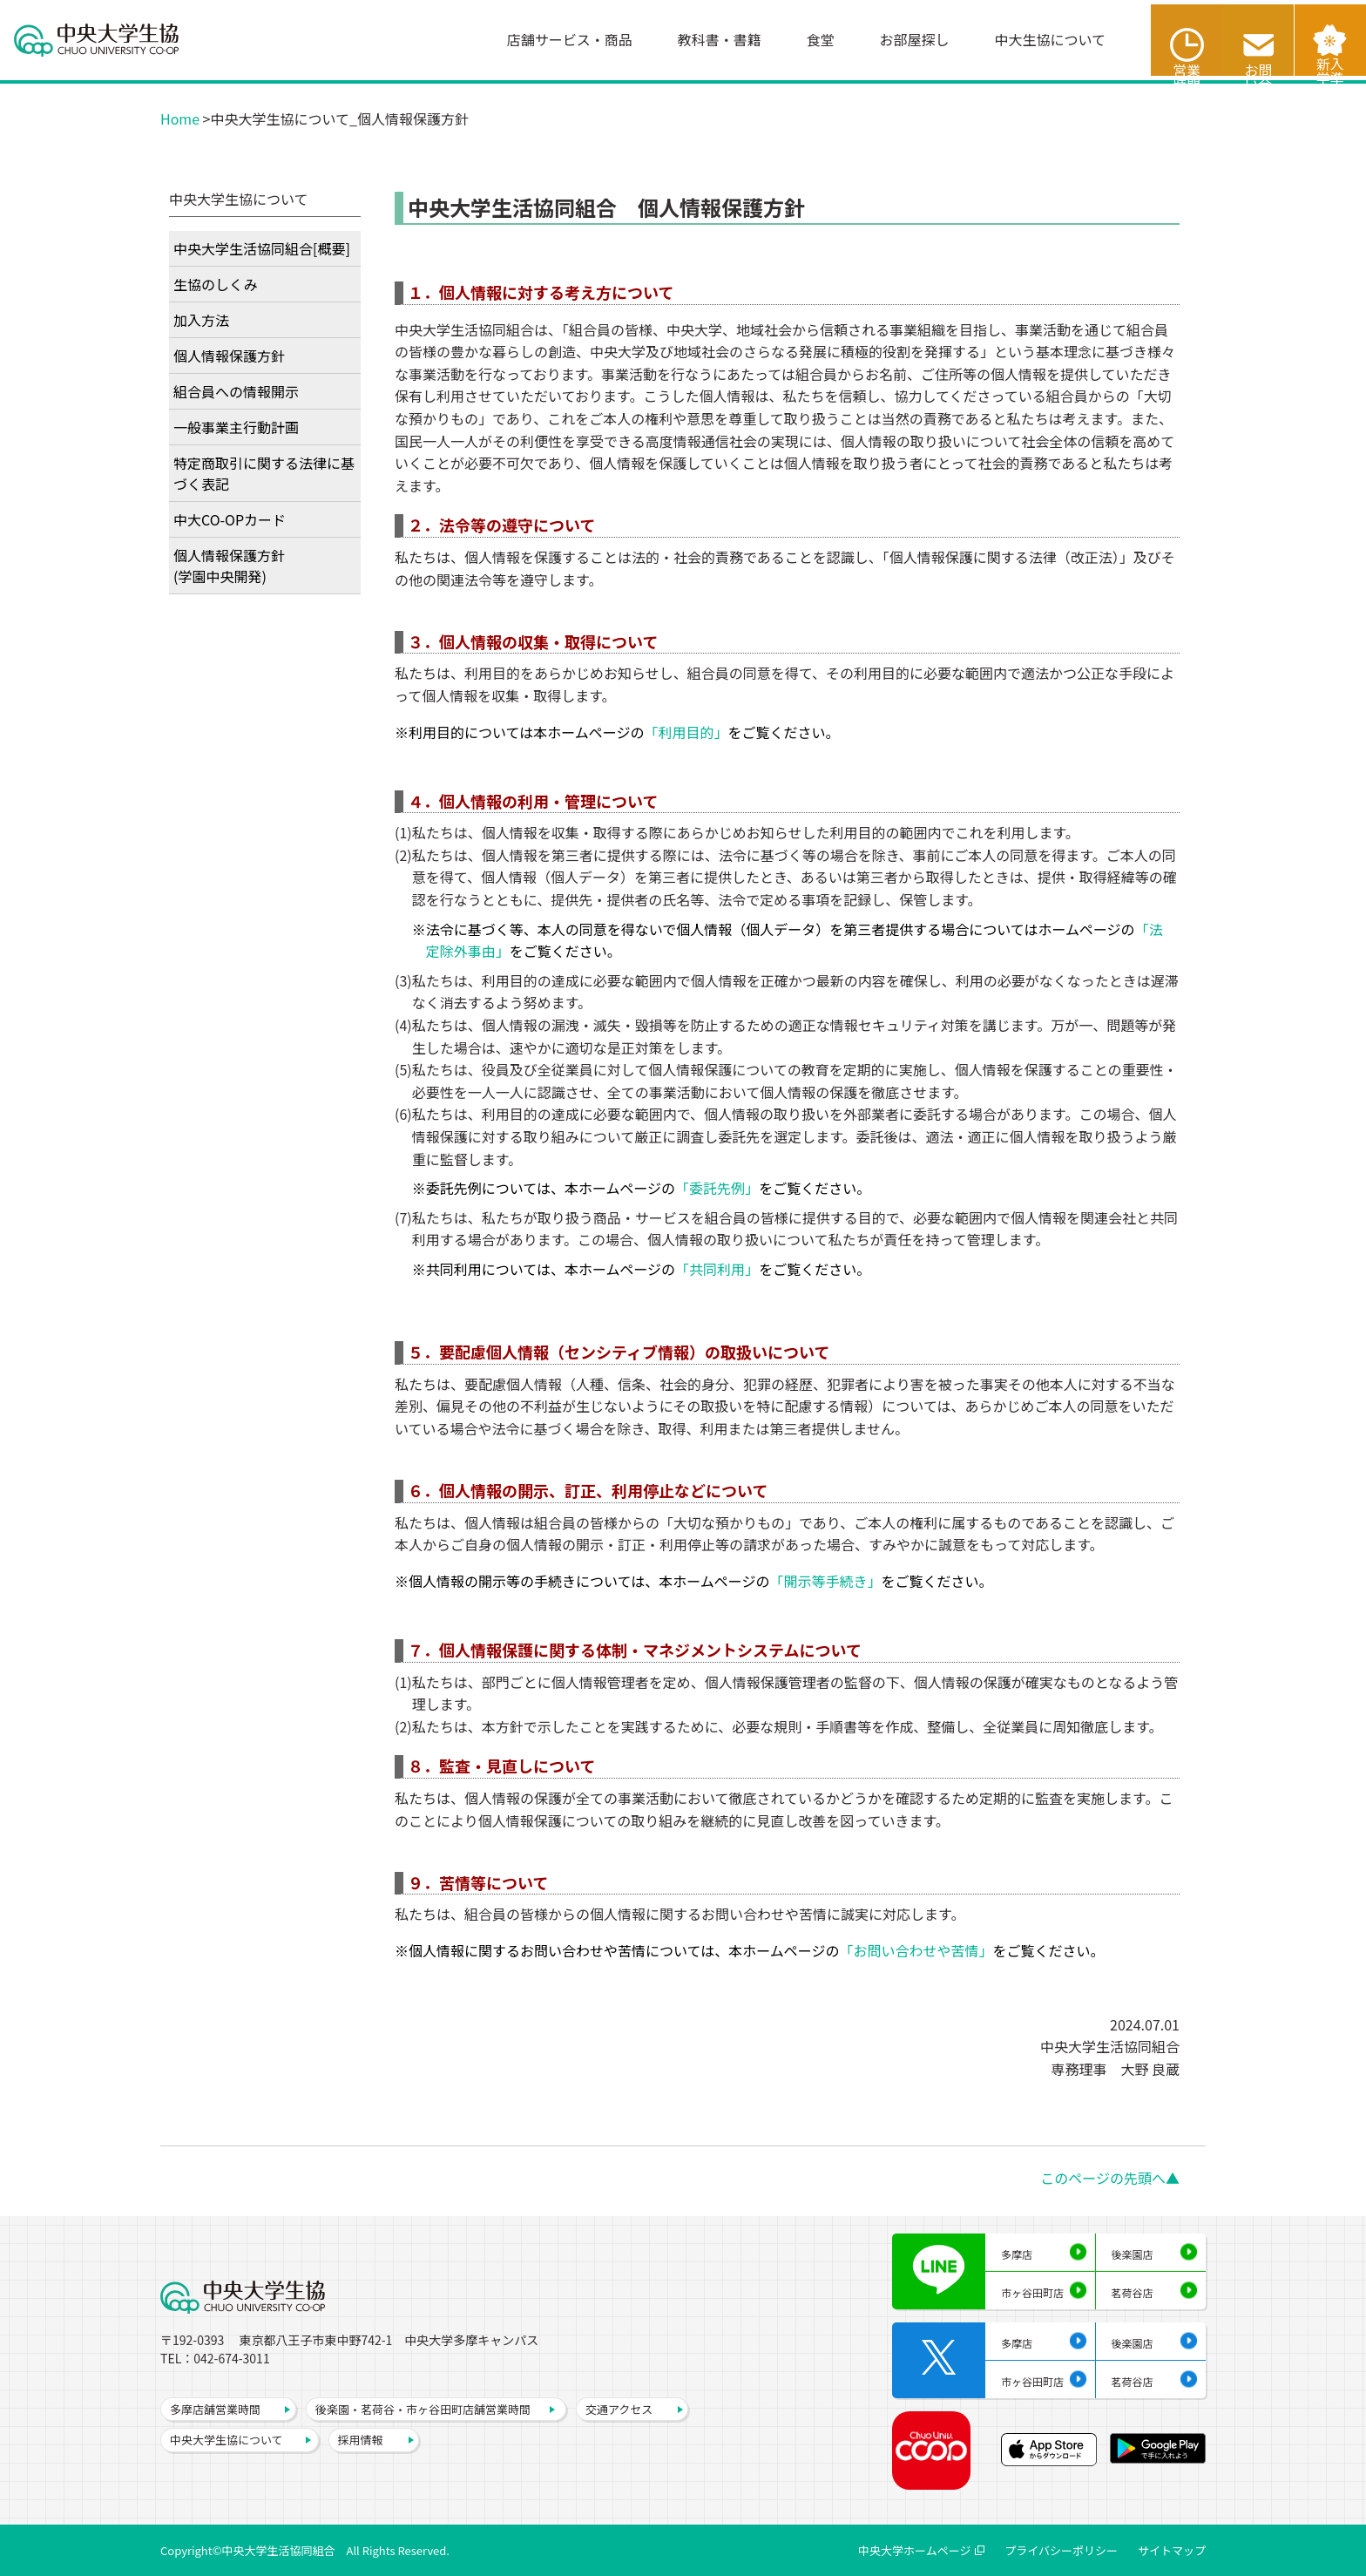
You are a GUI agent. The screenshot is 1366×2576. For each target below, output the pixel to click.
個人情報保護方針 (229, 355)
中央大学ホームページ (914, 2550)
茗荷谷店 (1132, 2292)
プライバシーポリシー (1061, 2550)
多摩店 (1016, 2254)
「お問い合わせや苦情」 (915, 1950)
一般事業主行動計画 (236, 427)
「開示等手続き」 (825, 1580)
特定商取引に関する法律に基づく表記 (264, 473)
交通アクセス (619, 2409)
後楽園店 (1132, 2254)
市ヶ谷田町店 (1032, 2292)
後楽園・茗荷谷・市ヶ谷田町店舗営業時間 (423, 2409)
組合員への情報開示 (236, 391)
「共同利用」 (717, 1268)
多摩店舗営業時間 (215, 2409)
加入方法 (201, 319)
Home (179, 118)
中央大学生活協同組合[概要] (261, 248)
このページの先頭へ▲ (1110, 2177)
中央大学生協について (226, 2439)
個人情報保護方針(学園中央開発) (229, 565)
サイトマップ (1172, 2550)
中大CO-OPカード (229, 519)
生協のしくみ (215, 284)
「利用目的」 (685, 732)
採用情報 (360, 2439)
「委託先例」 (717, 1187)
